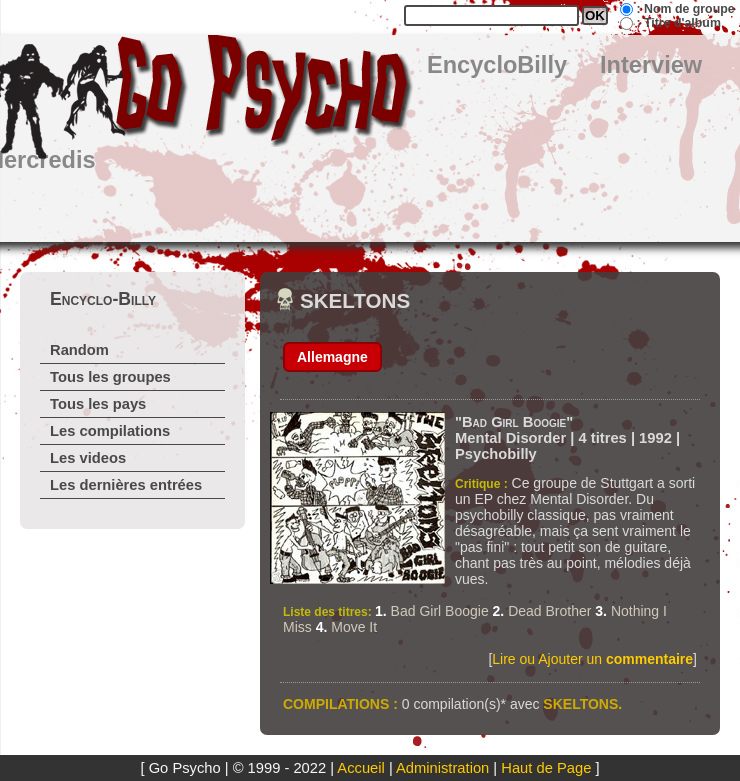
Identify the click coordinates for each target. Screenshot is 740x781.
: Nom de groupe (685, 9)
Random (79, 350)
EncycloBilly (497, 65)
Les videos (88, 458)
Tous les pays (98, 404)
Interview (651, 65)
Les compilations (110, 431)
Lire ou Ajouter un (592, 659)
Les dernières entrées (126, 485)
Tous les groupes (110, 377)
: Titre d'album (678, 23)
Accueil (360, 768)
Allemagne (332, 357)
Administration (442, 768)
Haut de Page (546, 768)
